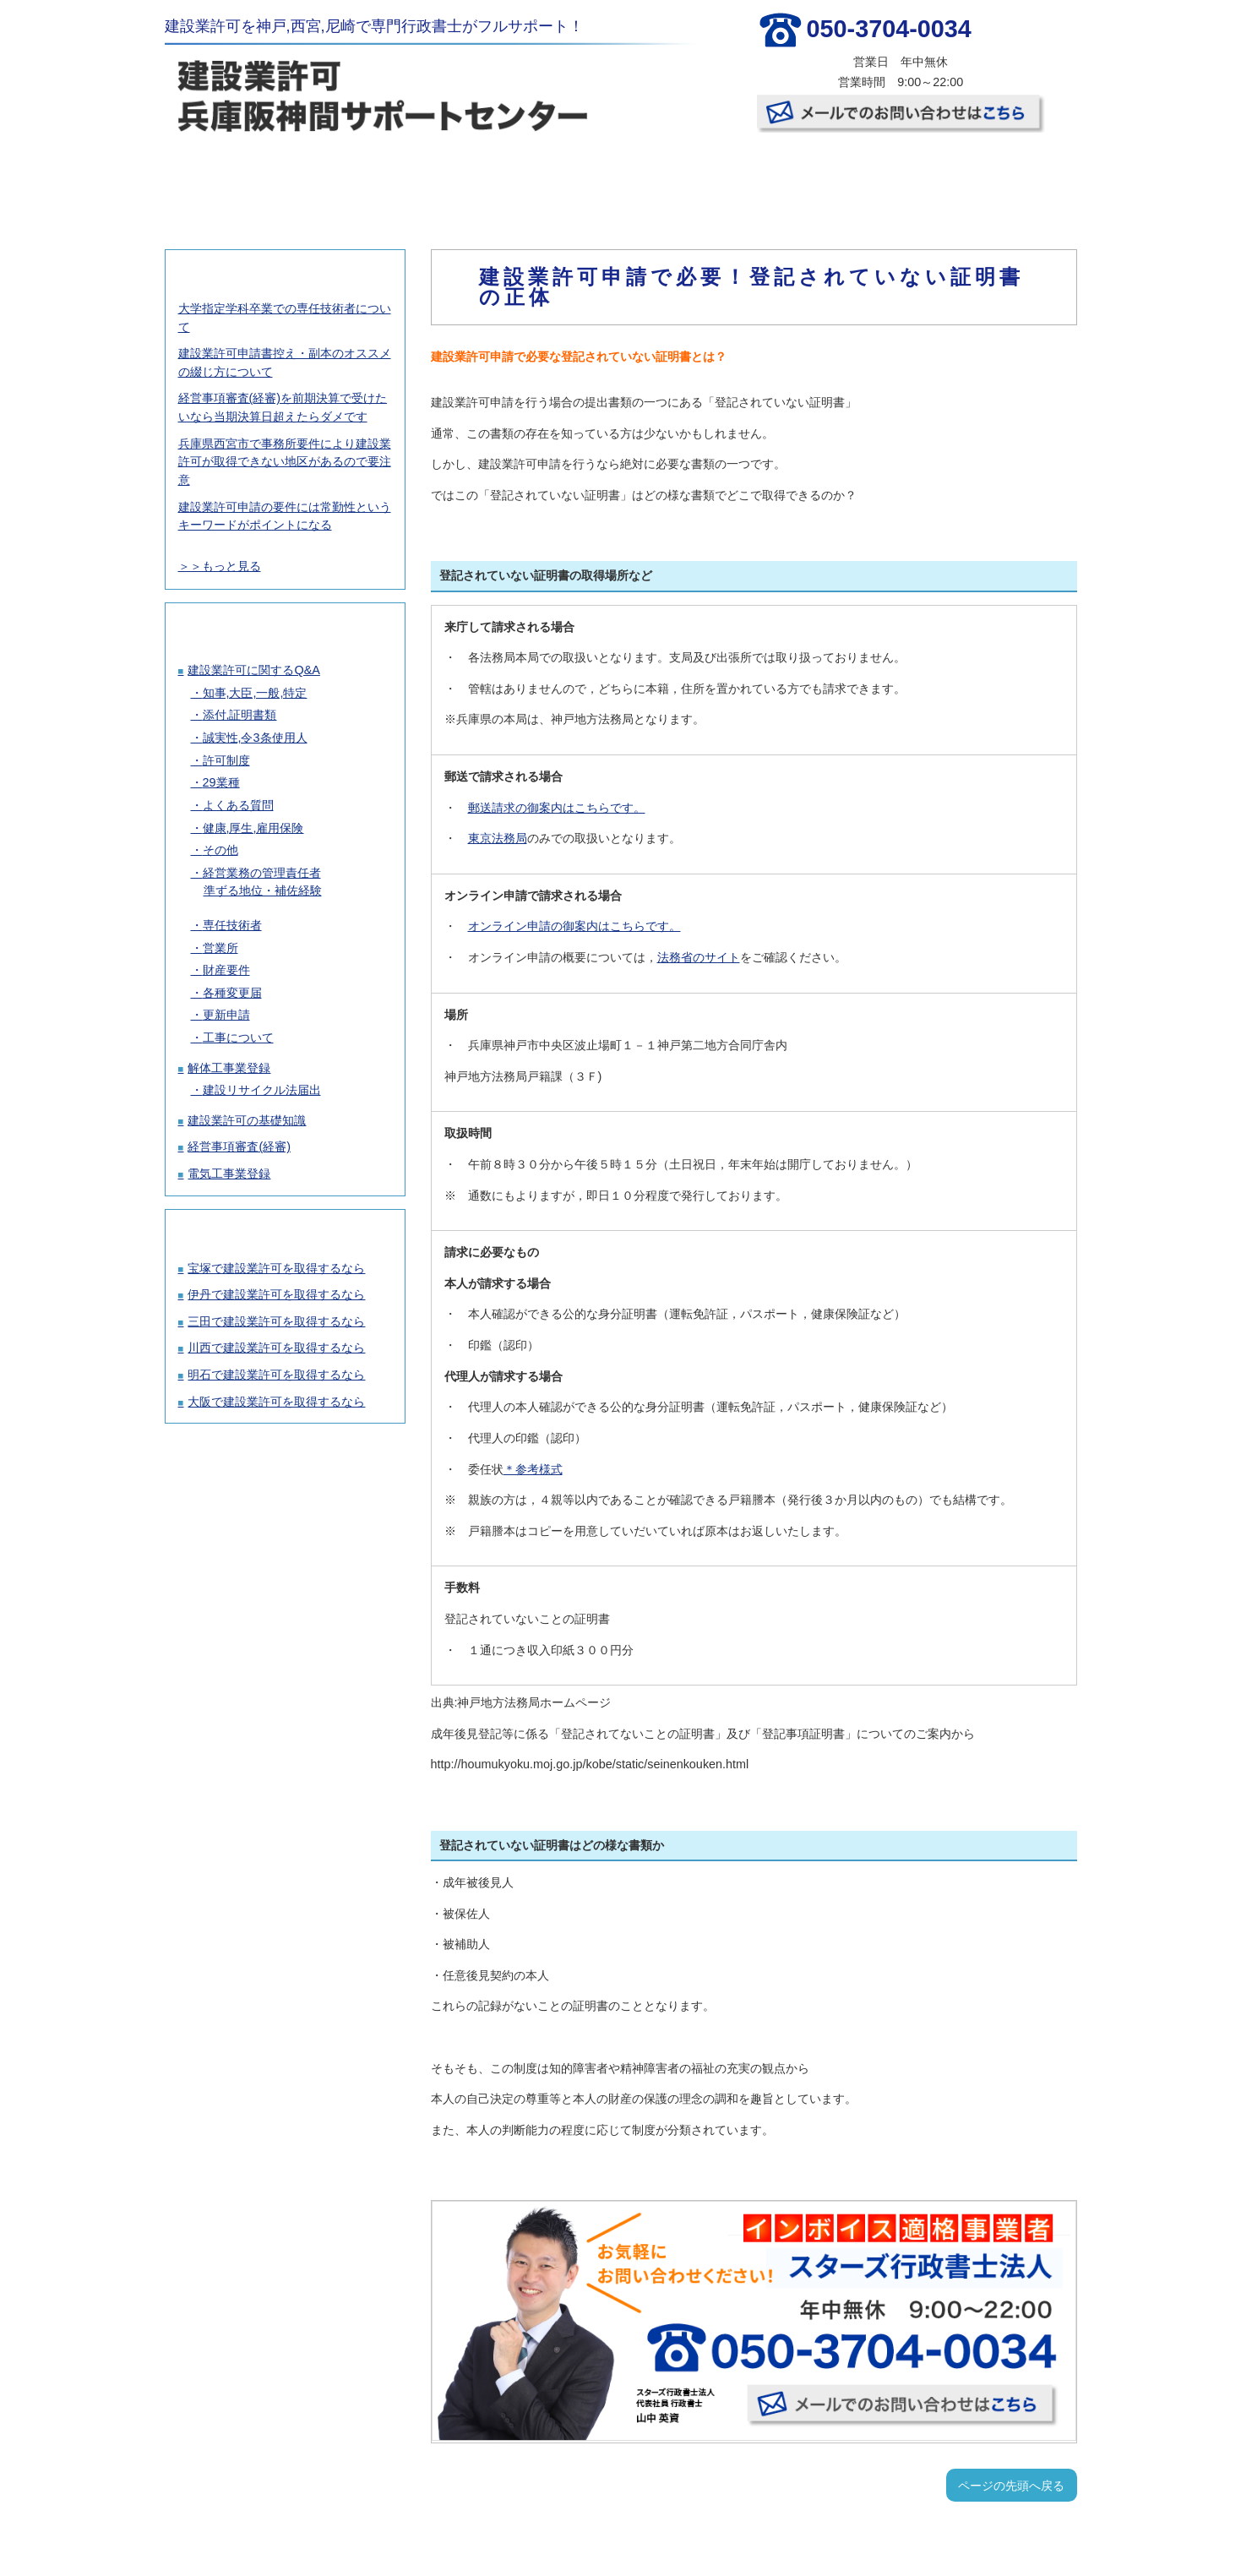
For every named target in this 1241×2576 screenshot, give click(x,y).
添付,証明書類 (240, 715)
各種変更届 (232, 992)
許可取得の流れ (543, 177)
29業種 (221, 782)
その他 (220, 850)
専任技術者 (232, 925)
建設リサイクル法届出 (262, 1090)
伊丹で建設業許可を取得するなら (276, 1294)
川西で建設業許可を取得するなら (276, 1347)
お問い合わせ (996, 177)
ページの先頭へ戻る (1011, 2485)
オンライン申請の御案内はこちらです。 (574, 926)
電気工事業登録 (229, 1173)
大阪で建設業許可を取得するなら (276, 1401)
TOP (240, 177)
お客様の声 (694, 177)
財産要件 (226, 970)
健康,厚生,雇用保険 (253, 828)
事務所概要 (845, 177)
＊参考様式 (533, 1469)
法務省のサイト (698, 957)
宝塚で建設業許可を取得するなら (276, 1268)
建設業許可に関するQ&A (253, 670)
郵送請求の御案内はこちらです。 (556, 807)
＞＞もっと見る (219, 566)
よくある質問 (238, 805)
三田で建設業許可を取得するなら (276, 1321)
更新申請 (226, 1014)
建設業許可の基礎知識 (247, 1120)
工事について (238, 1037)
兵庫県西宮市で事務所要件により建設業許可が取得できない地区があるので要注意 (284, 462)
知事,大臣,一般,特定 (255, 693)
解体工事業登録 (229, 1068)
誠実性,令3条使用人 (255, 737)
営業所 (220, 948)
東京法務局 (497, 838)
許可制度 (226, 760)
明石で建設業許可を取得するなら (276, 1374)
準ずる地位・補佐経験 (263, 890)
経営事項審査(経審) (239, 1146)
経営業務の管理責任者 (262, 873)
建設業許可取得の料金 (392, 177)
